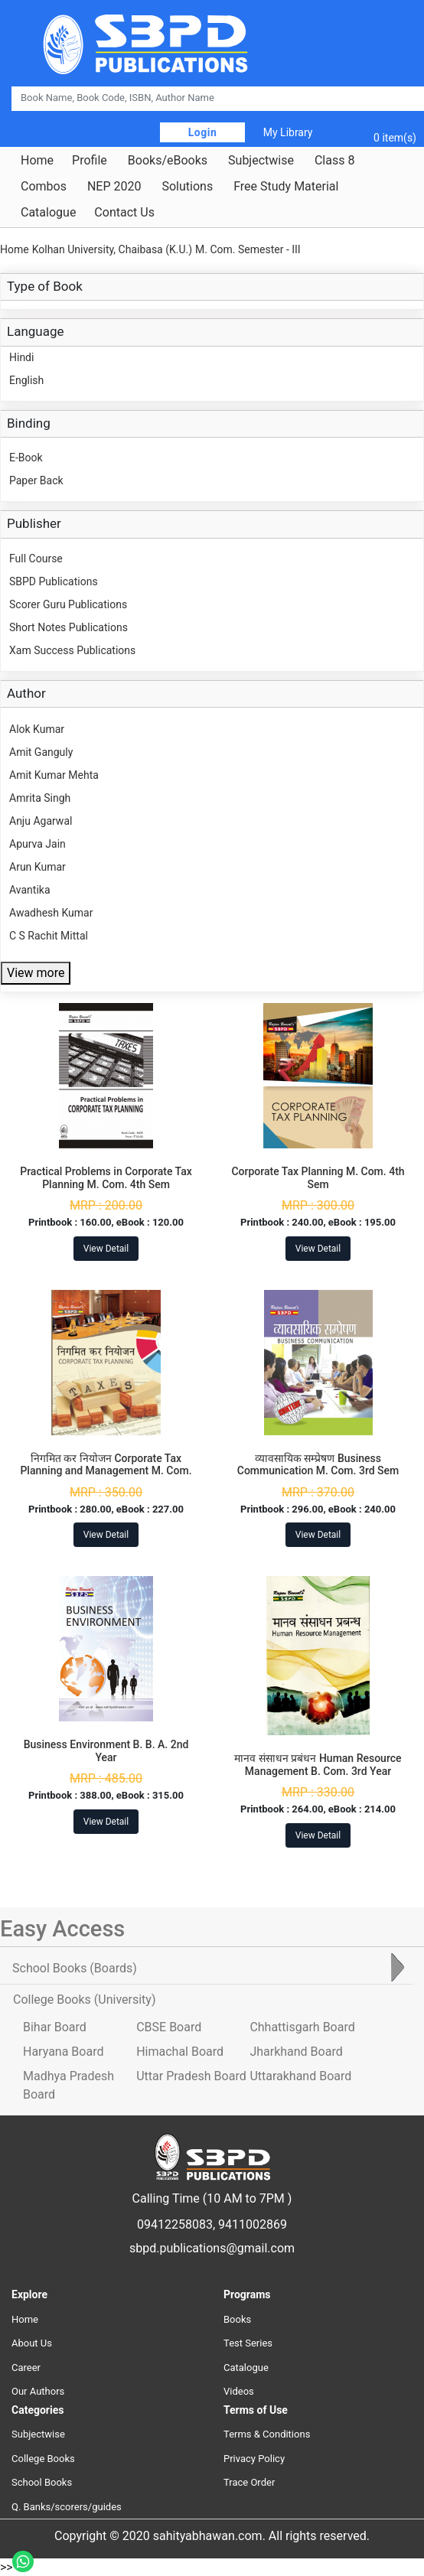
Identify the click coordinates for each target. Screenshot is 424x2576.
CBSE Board (168, 2027)
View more (35, 973)
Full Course (36, 558)
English (26, 380)
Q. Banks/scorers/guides (66, 2506)
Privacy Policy (254, 2458)
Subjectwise (261, 161)
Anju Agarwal (40, 821)
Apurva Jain (37, 844)
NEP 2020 (114, 187)
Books (237, 2319)
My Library (288, 132)
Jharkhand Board (296, 2051)
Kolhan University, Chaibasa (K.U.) (112, 249)
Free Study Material (285, 187)
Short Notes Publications (68, 627)
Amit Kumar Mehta (54, 775)
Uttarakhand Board (300, 2076)
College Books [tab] (84, 1999)
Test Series (247, 2343)
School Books (41, 2482)
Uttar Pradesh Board (191, 2076)
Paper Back (36, 480)
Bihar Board (54, 2027)
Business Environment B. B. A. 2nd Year (106, 1750)
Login (202, 132)
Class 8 (334, 161)
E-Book (26, 457)
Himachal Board (179, 2051)
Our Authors (37, 2391)
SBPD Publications (53, 581)
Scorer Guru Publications (68, 604)
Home (37, 161)
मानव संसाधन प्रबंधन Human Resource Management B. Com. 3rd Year (317, 1764)
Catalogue (48, 213)
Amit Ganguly (41, 752)
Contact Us (124, 213)
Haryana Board (63, 2051)
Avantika (30, 890)
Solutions (187, 187)
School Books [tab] (74, 1968)
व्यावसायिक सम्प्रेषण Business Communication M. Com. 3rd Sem (318, 1464)
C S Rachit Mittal (48, 936)
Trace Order (249, 2482)
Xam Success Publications (72, 650)
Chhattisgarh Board (302, 2027)
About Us (31, 2343)
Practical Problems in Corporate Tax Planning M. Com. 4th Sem (106, 1177)
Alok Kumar (36, 729)
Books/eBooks (167, 161)
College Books (43, 2458)
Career (26, 2367)
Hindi (21, 357)
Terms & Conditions (266, 2434)
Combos (44, 187)
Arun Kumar (37, 867)
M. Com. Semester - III (248, 249)
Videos (238, 2391)
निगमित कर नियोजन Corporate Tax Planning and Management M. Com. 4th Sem (105, 1471)
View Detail (106, 1248)
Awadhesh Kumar (51, 913)
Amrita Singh (39, 798)
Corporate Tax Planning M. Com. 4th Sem (317, 1177)
